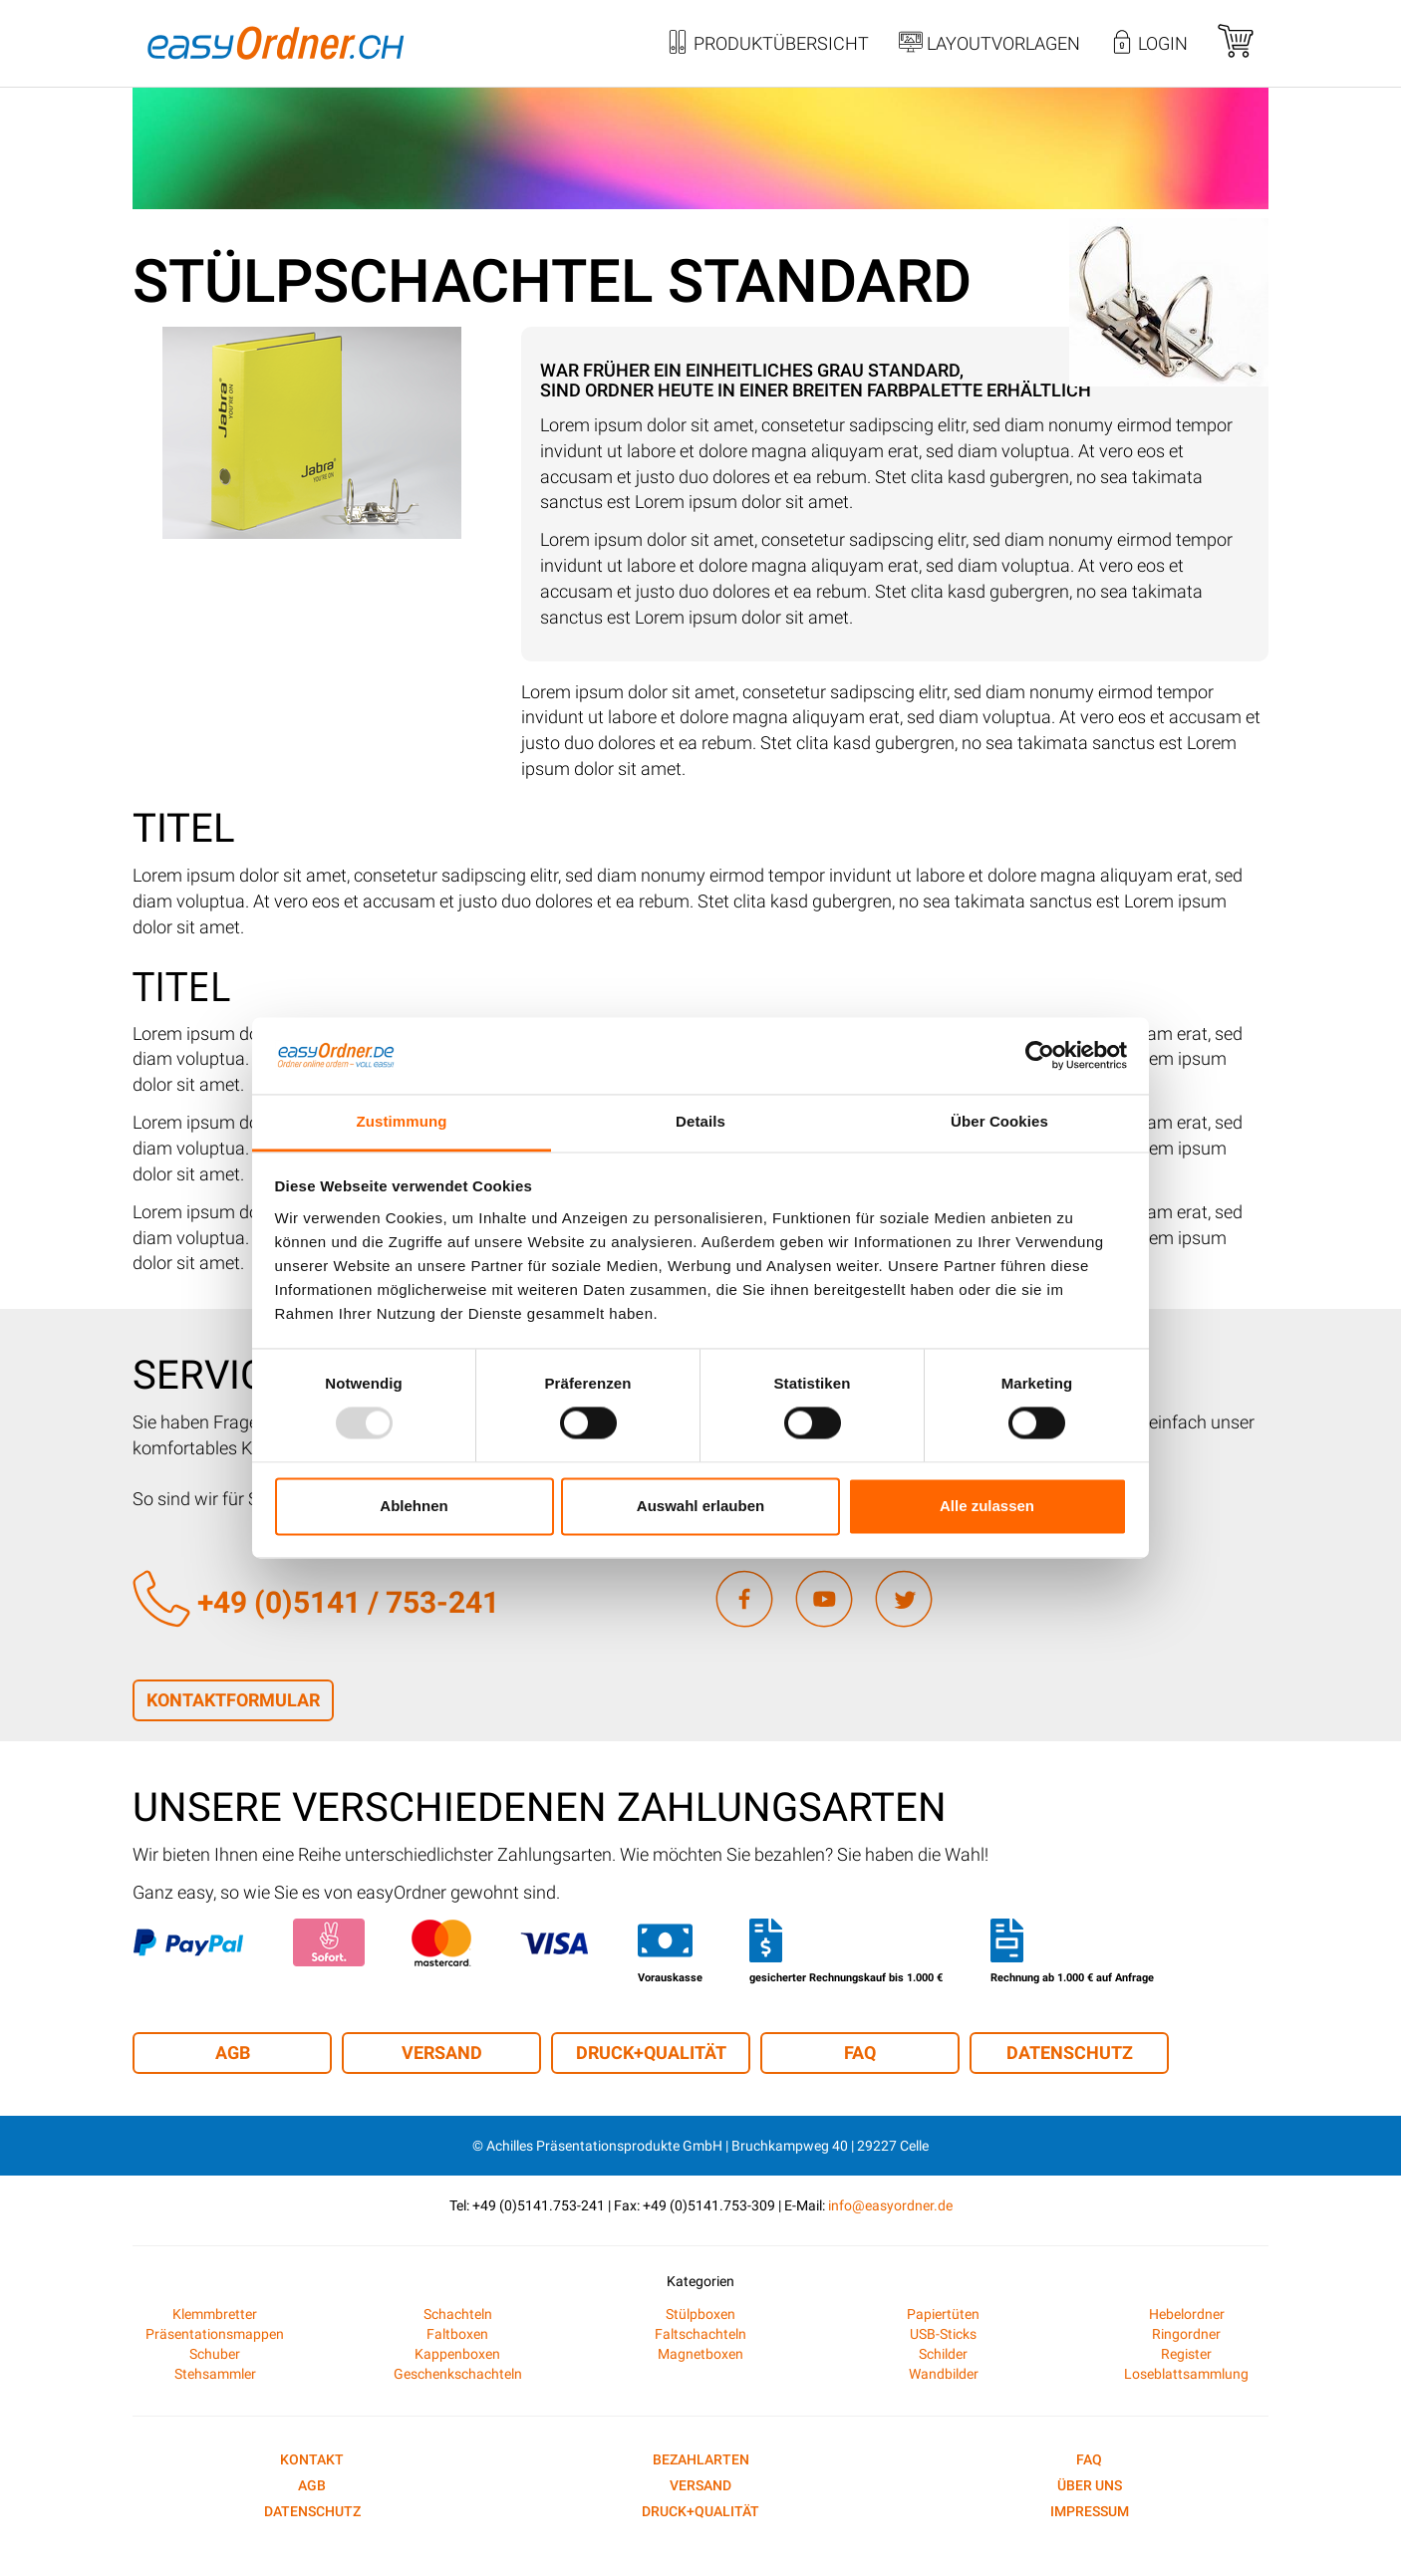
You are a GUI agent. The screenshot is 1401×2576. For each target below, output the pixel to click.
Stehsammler (215, 2374)
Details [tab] (700, 1121)
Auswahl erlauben (700, 1505)
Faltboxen (457, 2334)
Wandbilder (944, 2374)
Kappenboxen (457, 2354)
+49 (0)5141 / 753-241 (316, 1602)
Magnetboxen (700, 2354)
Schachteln (457, 2314)
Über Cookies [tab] (999, 1121)
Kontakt (312, 2459)
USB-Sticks (943, 2334)
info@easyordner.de (890, 2205)
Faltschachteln (700, 2334)
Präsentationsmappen (214, 2334)
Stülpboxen (700, 2314)
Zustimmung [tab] (402, 1121)
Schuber (214, 2354)
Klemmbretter (214, 2314)
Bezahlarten (701, 2459)
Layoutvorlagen (989, 45)
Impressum (1089, 2511)
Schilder (943, 2354)
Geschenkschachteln (458, 2374)
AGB (232, 2052)
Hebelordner (1187, 2314)
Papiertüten (943, 2314)
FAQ (860, 2052)
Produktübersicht (767, 45)
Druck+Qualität (651, 2052)
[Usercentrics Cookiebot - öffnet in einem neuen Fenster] (1040, 1056)
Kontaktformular (233, 1699)
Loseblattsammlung (1186, 2374)
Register (1186, 2354)
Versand (442, 2052)
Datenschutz (1069, 2052)
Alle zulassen (987, 1505)
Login (1149, 45)
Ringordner (1186, 2334)
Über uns (1089, 2485)
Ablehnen (413, 1505)
